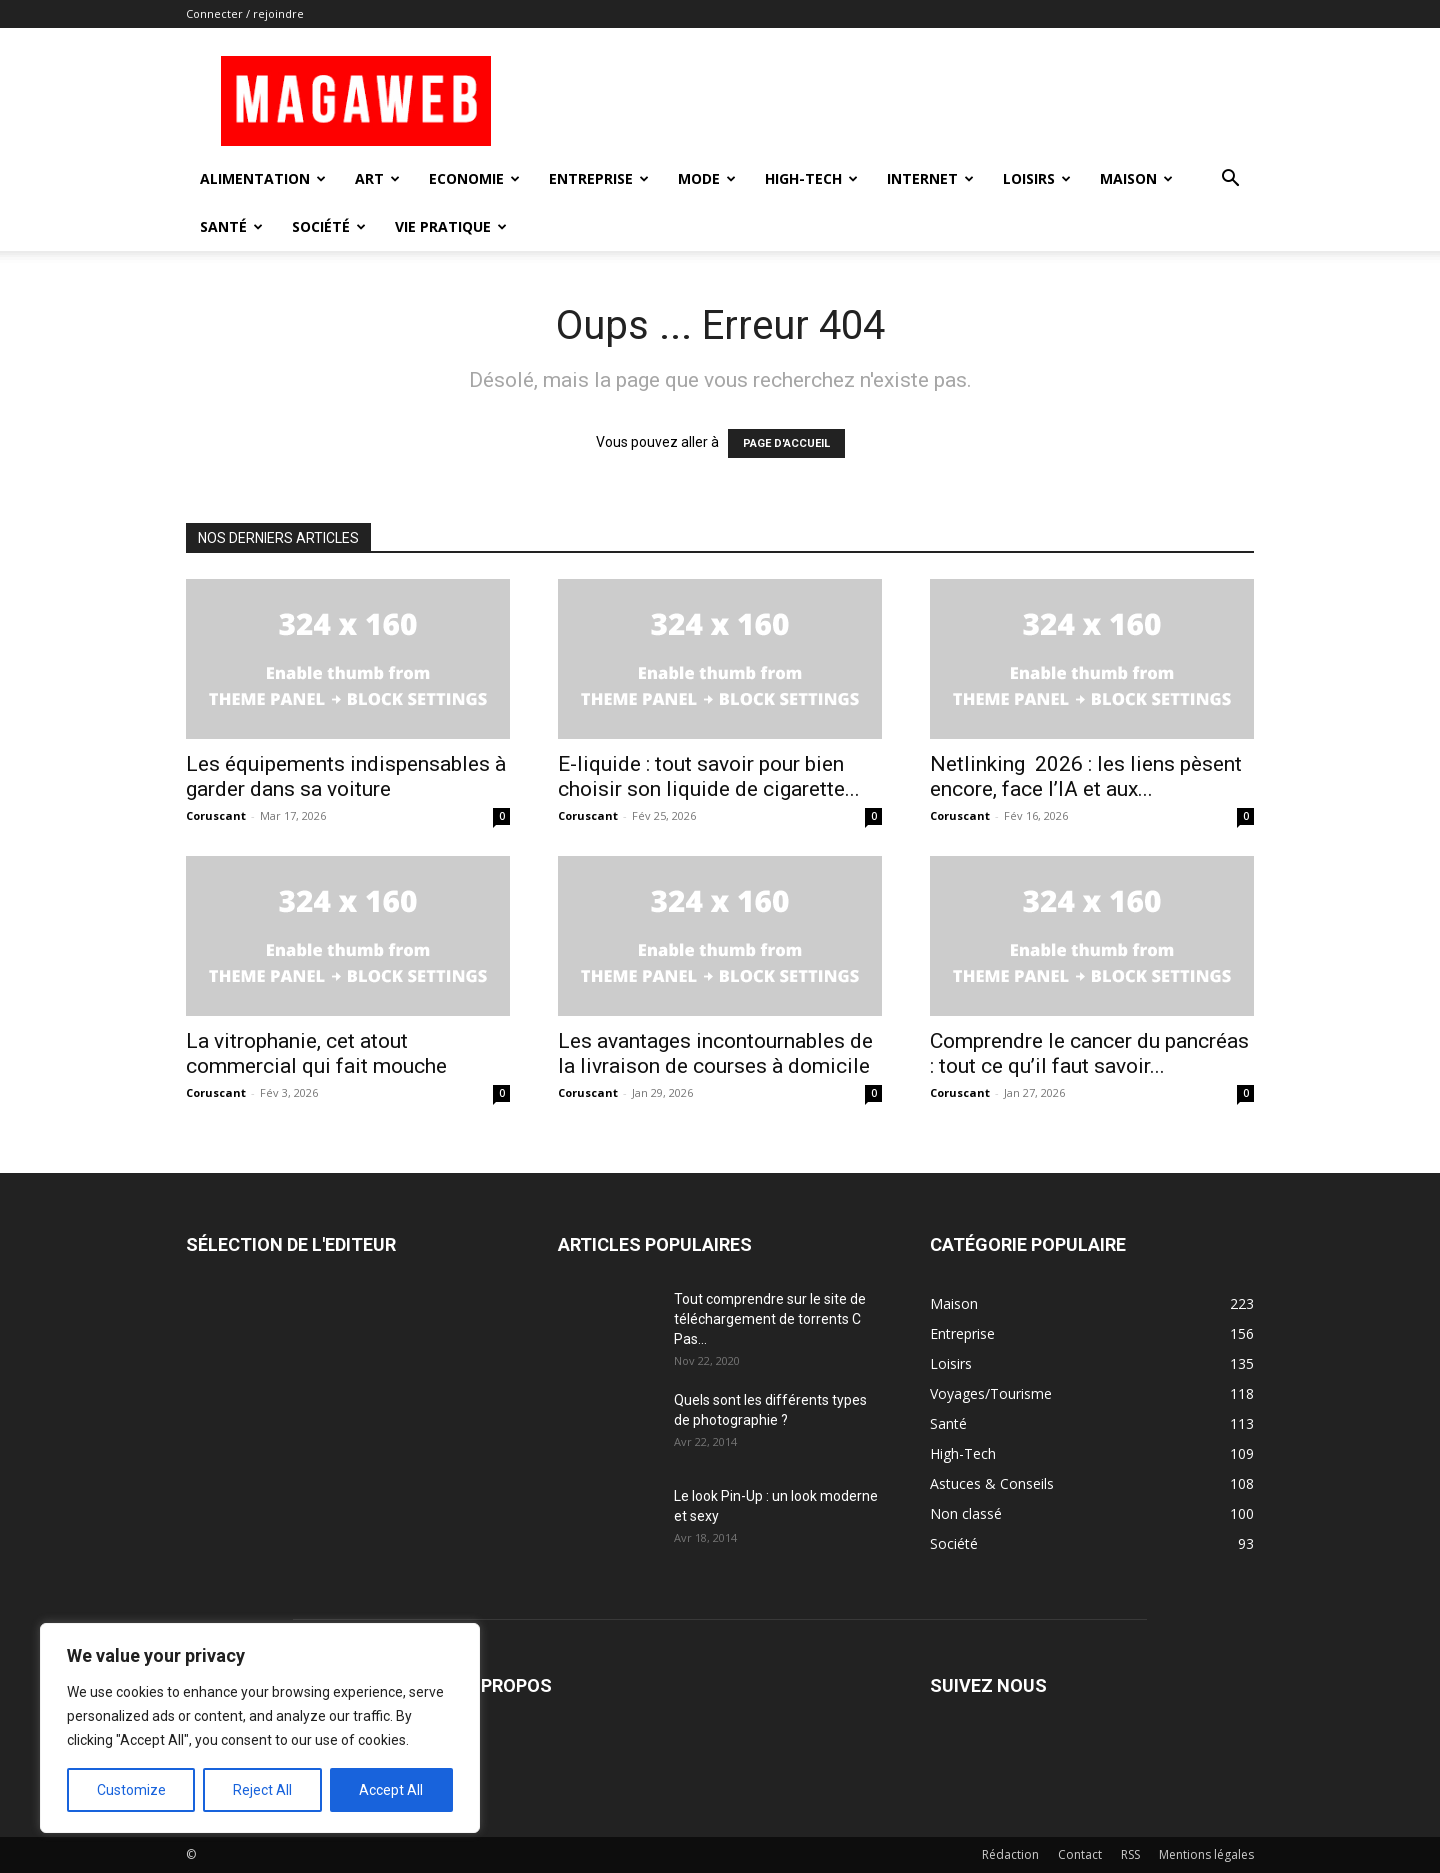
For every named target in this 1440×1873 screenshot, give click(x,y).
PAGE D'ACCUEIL (786, 443)
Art (377, 178)
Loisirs (1037, 178)
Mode (707, 178)
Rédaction (1010, 1854)
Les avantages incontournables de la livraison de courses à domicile (715, 1053)
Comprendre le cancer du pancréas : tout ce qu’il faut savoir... (1089, 1053)
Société (329, 226)
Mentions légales (1206, 1854)
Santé (231, 226)
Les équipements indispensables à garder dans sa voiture (346, 776)
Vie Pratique (451, 226)
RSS (1130, 1854)
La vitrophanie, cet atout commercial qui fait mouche (316, 1053)
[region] (260, 1728)
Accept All (391, 1790)
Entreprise (599, 178)
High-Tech (811, 178)
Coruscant (216, 815)
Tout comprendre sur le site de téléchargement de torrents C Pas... (770, 1319)
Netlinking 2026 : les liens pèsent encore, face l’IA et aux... (1086, 776)
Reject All (262, 1790)
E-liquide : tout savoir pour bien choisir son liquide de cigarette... (709, 776)
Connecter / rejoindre (245, 13)
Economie (474, 178)
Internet (930, 178)
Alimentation (263, 178)
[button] (1230, 180)
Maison (1136, 178)
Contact (1080, 1854)
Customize (131, 1790)
